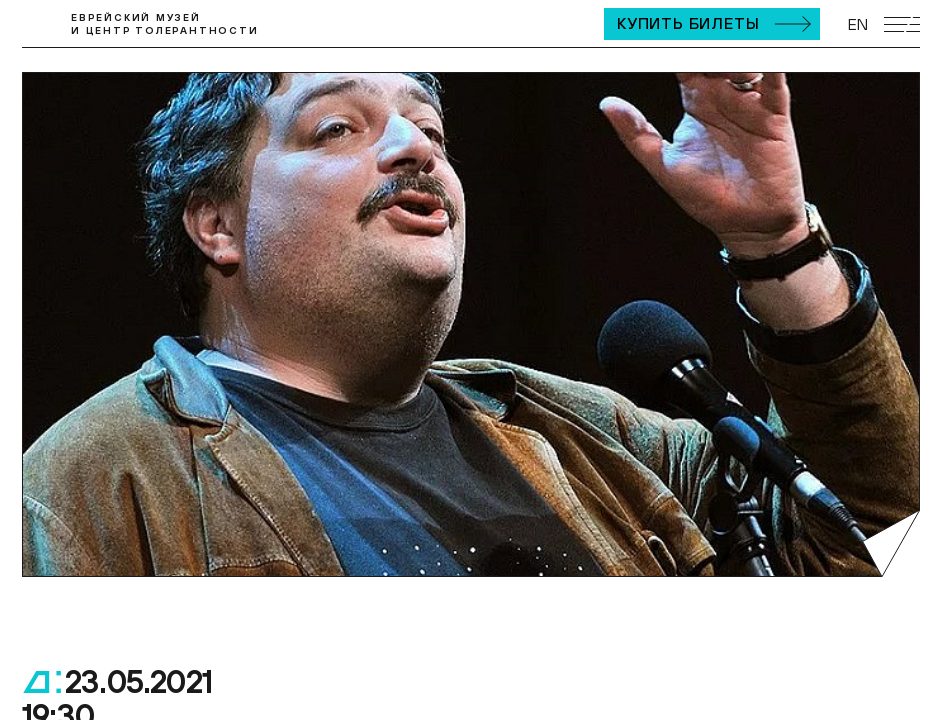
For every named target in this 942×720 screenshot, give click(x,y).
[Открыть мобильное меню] (902, 24)
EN (858, 24)
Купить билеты (688, 23)
